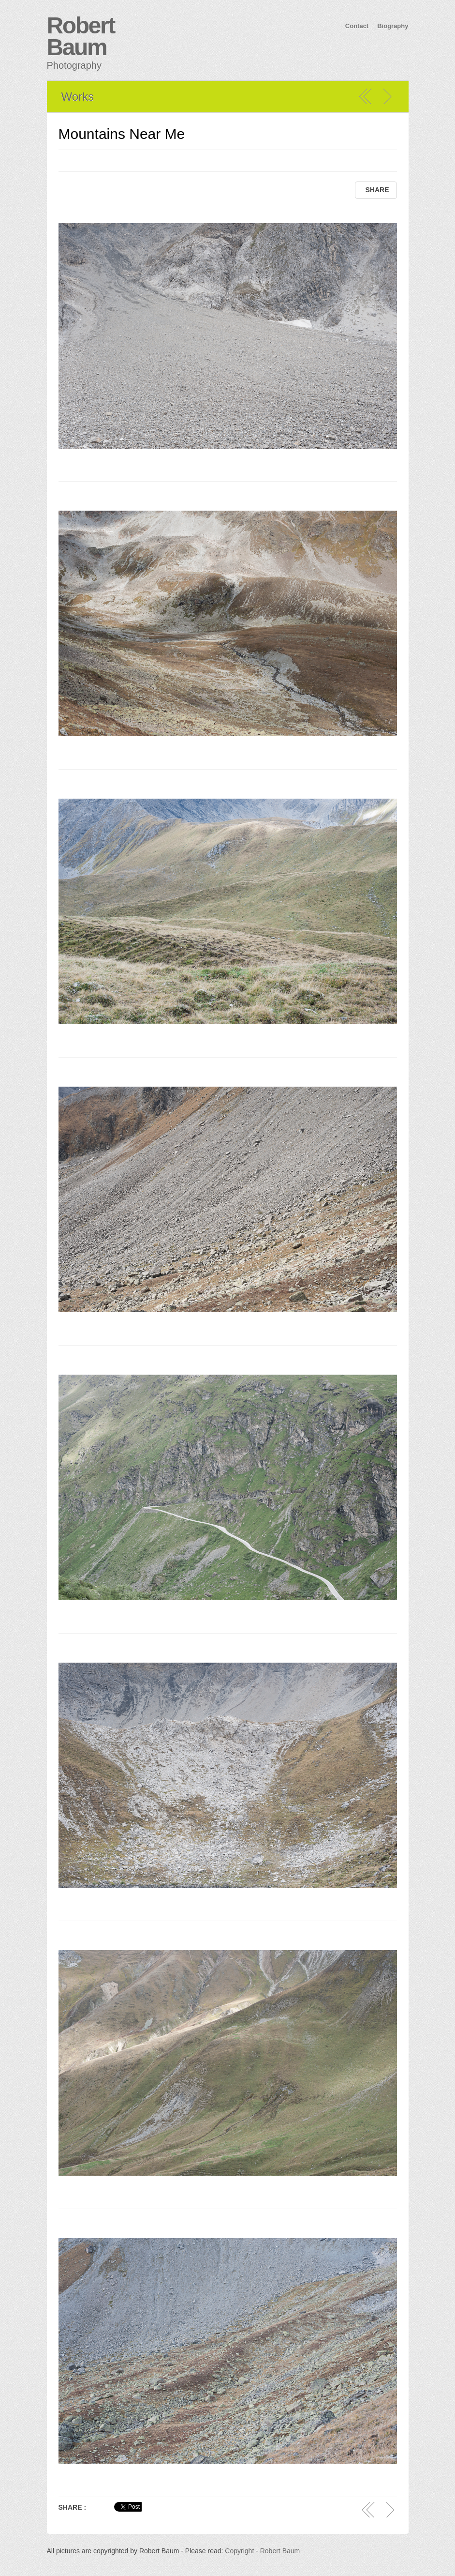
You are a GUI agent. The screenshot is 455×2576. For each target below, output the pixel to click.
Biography (392, 26)
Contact (356, 26)
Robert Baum (81, 36)
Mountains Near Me (122, 134)
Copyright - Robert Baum (262, 2551)
